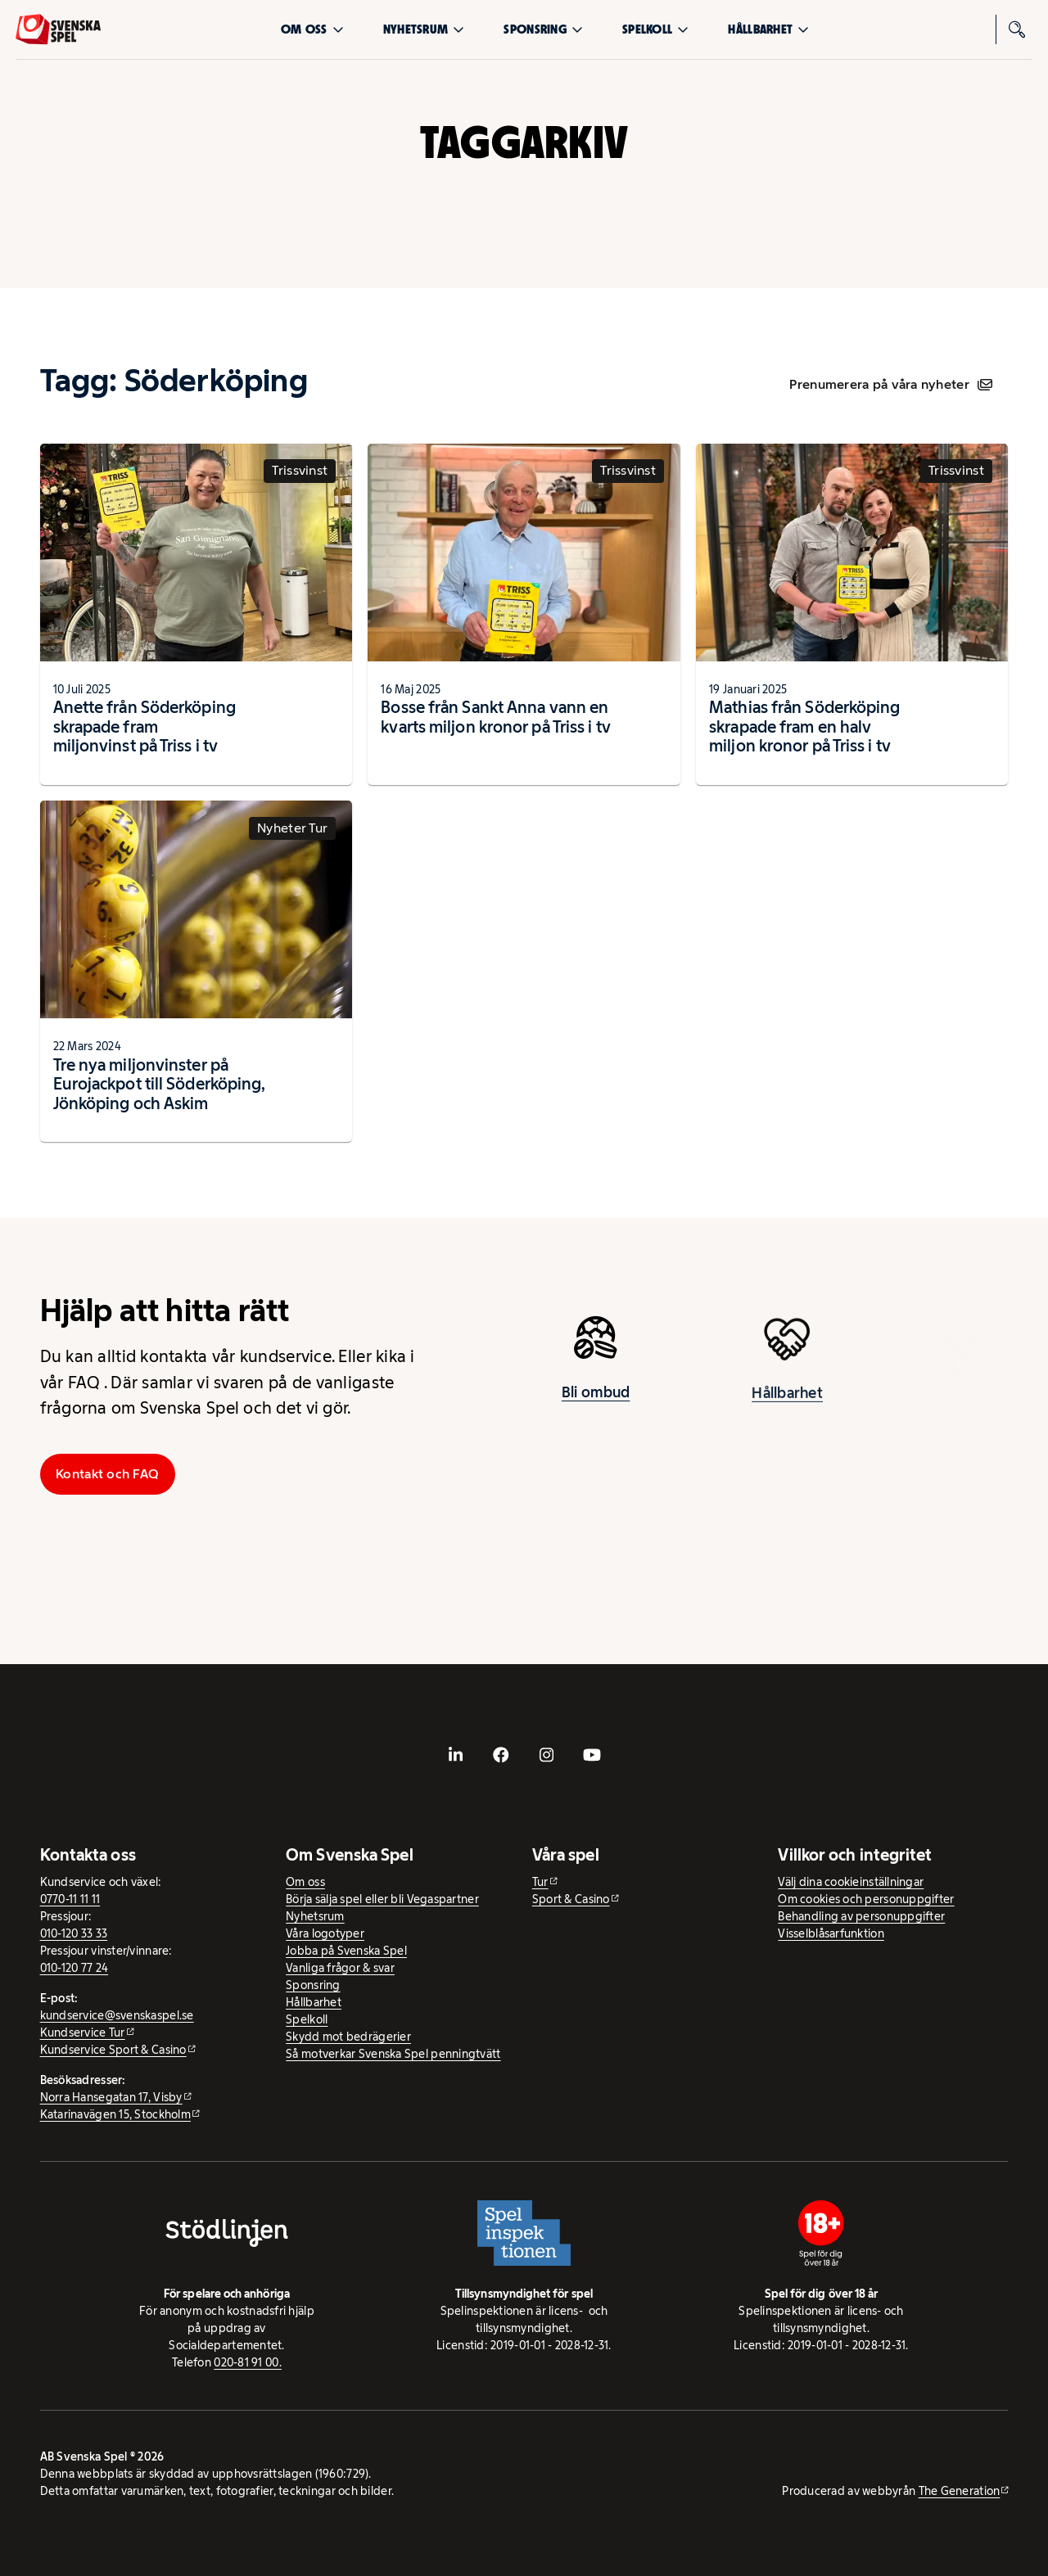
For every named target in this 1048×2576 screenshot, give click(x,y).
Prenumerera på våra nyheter (890, 384)
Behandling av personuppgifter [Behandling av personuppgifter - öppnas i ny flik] (861, 1916)
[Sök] (1017, 29)
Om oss (312, 29)
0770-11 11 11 (70, 1899)
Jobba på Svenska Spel (346, 1950)
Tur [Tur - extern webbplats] (540, 1881)
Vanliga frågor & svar (340, 1967)
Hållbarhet (768, 29)
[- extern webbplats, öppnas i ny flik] (456, 1755)
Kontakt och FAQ (107, 1474)
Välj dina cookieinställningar (851, 1881)
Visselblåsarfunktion (830, 1933)
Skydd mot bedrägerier (348, 2036)
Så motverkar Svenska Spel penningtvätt (393, 2053)
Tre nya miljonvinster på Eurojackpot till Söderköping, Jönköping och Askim (159, 1084)
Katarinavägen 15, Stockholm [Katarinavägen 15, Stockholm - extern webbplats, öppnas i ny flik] (115, 2114)
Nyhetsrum (423, 29)
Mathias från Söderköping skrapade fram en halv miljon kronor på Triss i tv (804, 726)
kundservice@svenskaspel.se (117, 2015)
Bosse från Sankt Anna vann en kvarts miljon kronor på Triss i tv (495, 717)
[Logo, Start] (58, 29)
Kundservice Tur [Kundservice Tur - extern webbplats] (82, 2032)
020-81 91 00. (248, 2362)
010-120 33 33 (74, 1933)
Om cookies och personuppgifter (866, 1899)
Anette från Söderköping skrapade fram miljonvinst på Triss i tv (144, 726)
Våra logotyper (325, 1933)
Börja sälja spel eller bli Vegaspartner (382, 1899)
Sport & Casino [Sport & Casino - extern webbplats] (571, 1899)
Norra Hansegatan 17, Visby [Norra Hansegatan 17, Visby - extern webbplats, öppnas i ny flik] (111, 2097)
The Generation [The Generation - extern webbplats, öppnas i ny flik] (960, 2491)
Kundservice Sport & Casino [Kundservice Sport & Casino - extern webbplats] (113, 2049)
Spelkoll (655, 29)
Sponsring (543, 29)
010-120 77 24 (74, 1967)
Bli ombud (596, 1399)
